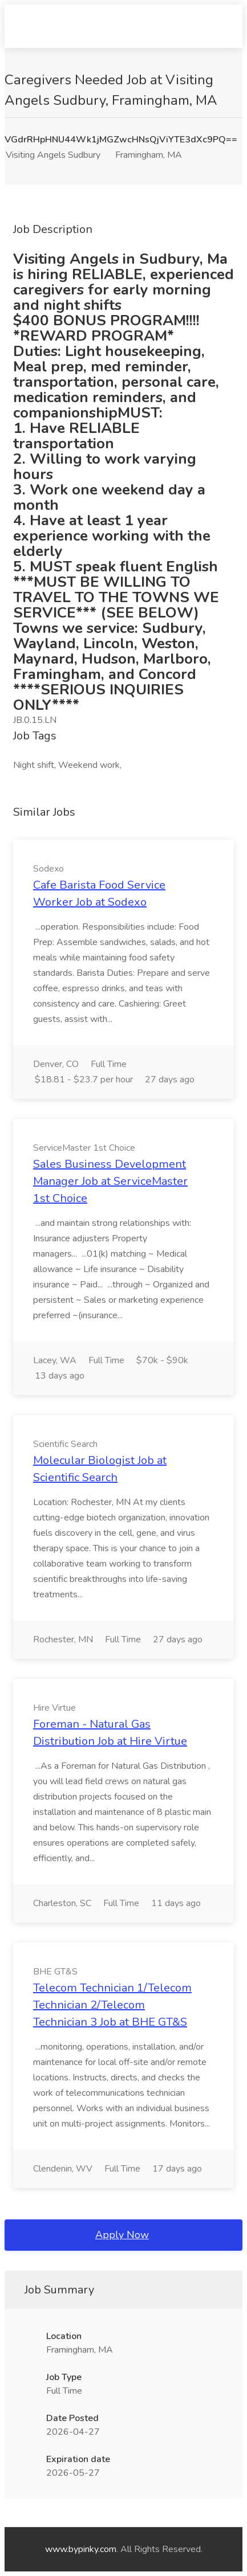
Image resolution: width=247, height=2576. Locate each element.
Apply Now (122, 2235)
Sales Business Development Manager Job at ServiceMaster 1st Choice (110, 1181)
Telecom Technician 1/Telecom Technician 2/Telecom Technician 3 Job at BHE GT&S (112, 2005)
